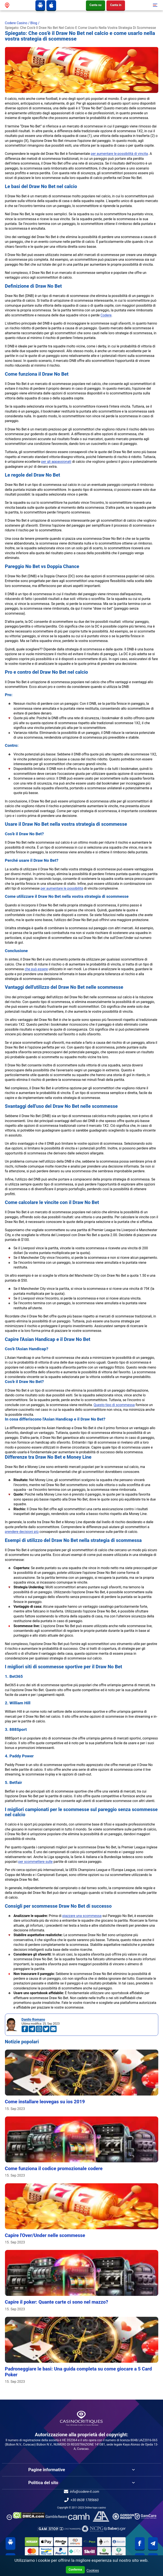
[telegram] (153, 2543)
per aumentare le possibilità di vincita (119, 154)
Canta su (95, 5)
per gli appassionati (56, 462)
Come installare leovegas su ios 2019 (45, 2101)
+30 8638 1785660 (81, 2500)
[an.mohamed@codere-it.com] (53, 2029)
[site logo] (7, 5)
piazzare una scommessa (82, 1916)
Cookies (93, 2570)
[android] (40, 5)
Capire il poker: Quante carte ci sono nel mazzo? (56, 2302)
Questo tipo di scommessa (114, 1405)
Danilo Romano (33, 2019)
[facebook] (140, 2543)
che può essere (36, 969)
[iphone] (51, 5)
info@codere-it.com (81, 2491)
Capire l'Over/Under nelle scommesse (45, 2235)
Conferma (75, 2569)
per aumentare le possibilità (62, 888)
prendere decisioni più (22, 1532)
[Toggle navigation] (154, 5)
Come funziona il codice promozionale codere (54, 2168)
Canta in (115, 5)
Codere (106, 315)
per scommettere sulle (35, 1862)
